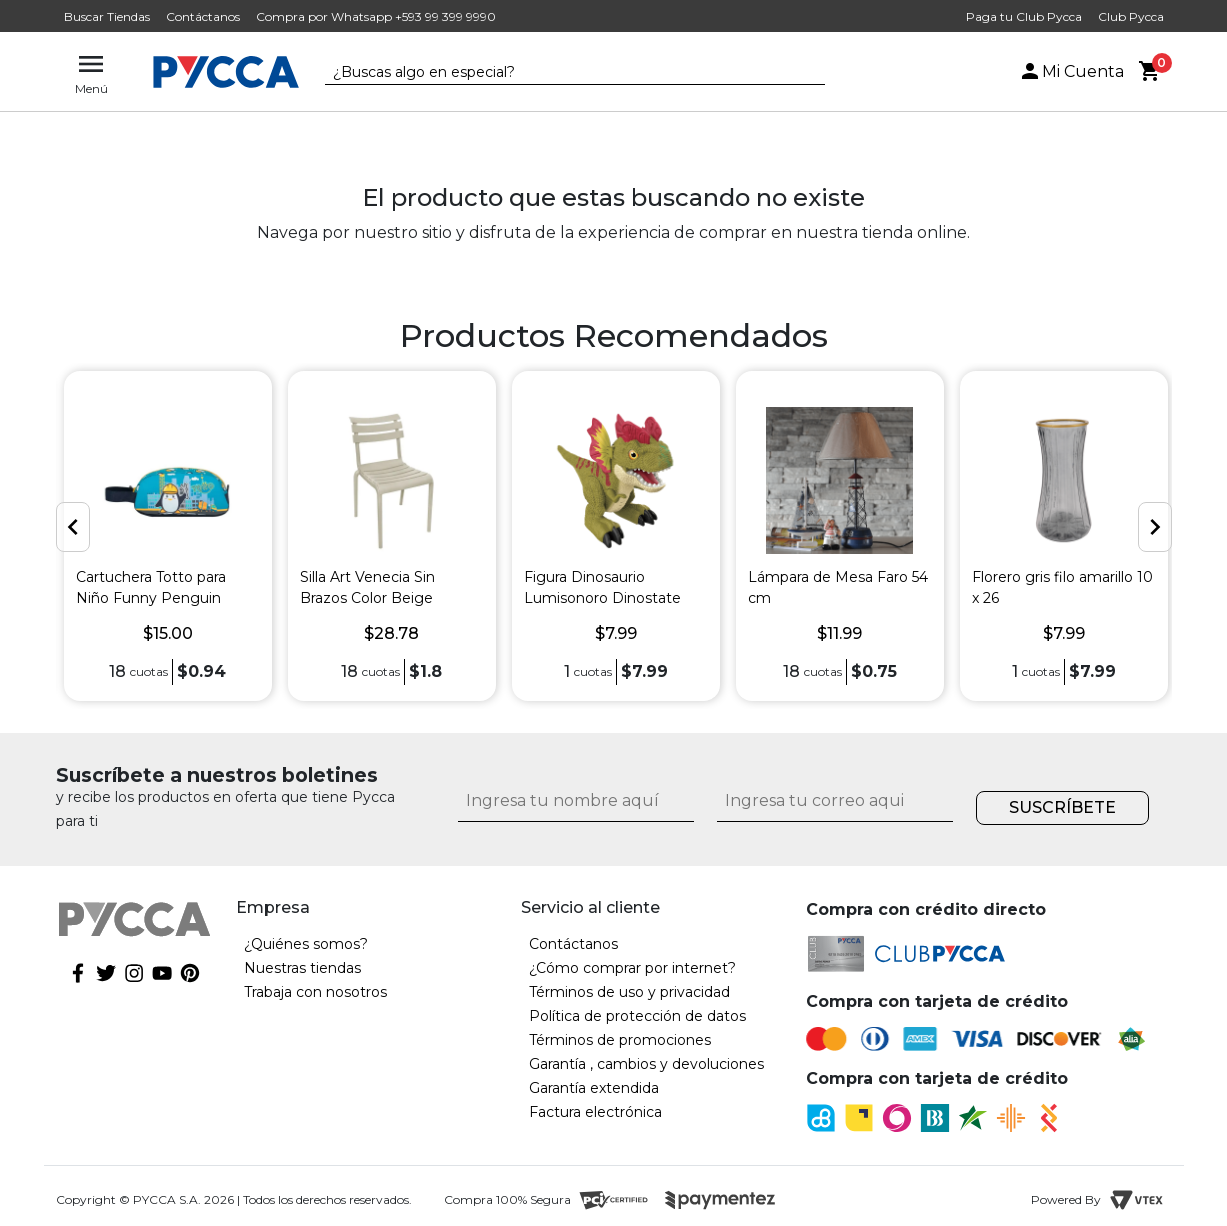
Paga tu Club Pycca (1024, 16)
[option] (168, 536)
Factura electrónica (595, 1112)
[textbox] (560, 73)
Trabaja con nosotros (315, 992)
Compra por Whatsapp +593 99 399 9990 (376, 16)
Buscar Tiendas (107, 16)
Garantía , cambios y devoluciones (646, 1064)
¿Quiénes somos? (306, 944)
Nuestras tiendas (302, 968)
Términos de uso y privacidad (629, 992)
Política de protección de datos (637, 1016)
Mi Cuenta (1071, 71)
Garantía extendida (594, 1088)
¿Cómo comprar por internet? (632, 968)
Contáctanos (203, 16)
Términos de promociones (620, 1040)
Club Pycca (1131, 16)
